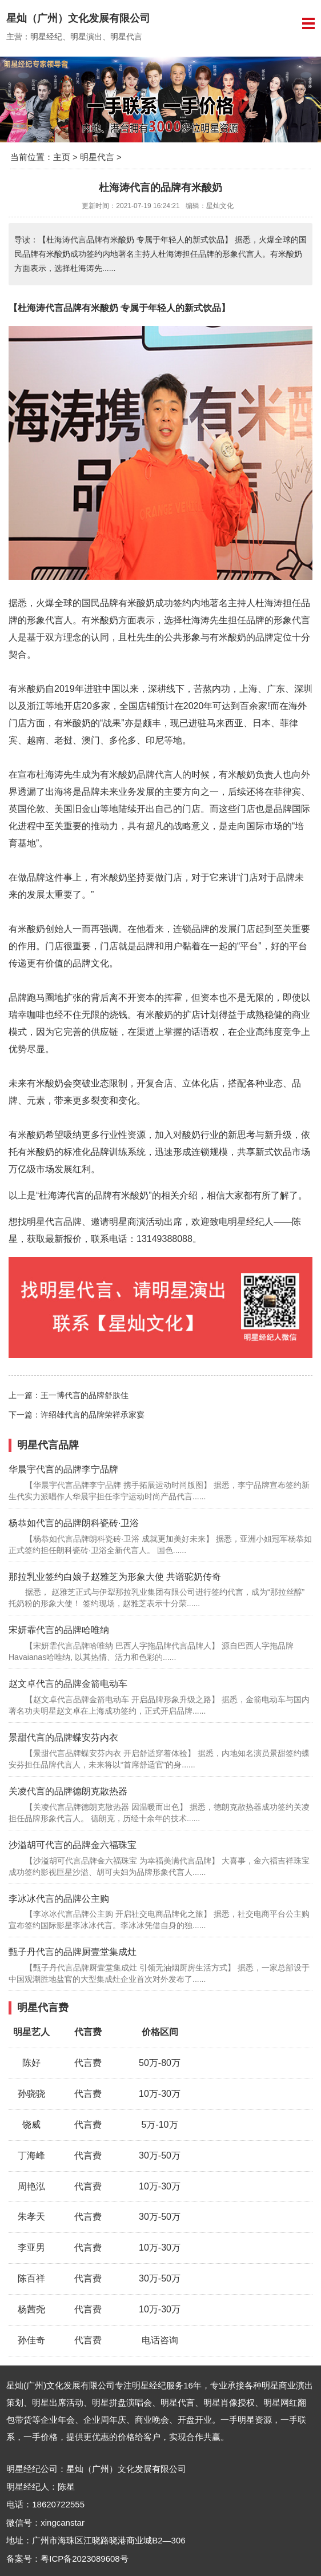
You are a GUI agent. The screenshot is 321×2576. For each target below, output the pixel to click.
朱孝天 (31, 2216)
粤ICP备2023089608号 (84, 2558)
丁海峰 (31, 2155)
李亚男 (31, 2247)
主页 (61, 157)
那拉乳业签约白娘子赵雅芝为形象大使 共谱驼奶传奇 (115, 1577)
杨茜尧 (31, 2309)
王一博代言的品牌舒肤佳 (85, 1395)
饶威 (31, 2124)
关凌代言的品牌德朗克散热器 (68, 1791)
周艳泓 (31, 2186)
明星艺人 (31, 2032)
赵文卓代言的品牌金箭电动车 (68, 1684)
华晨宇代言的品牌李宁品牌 (63, 1469)
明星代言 (97, 157)
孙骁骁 (31, 2094)
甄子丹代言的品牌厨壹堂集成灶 (73, 1952)
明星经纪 (149, 2385)
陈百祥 (31, 2278)
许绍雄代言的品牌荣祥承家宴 (93, 1414)
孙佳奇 (31, 2340)
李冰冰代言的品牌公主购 (59, 1899)
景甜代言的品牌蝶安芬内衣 (63, 1737)
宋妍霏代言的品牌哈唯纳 (59, 1630)
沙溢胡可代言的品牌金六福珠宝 (73, 1845)
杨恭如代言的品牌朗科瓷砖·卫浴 (74, 1523)
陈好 (31, 2063)
